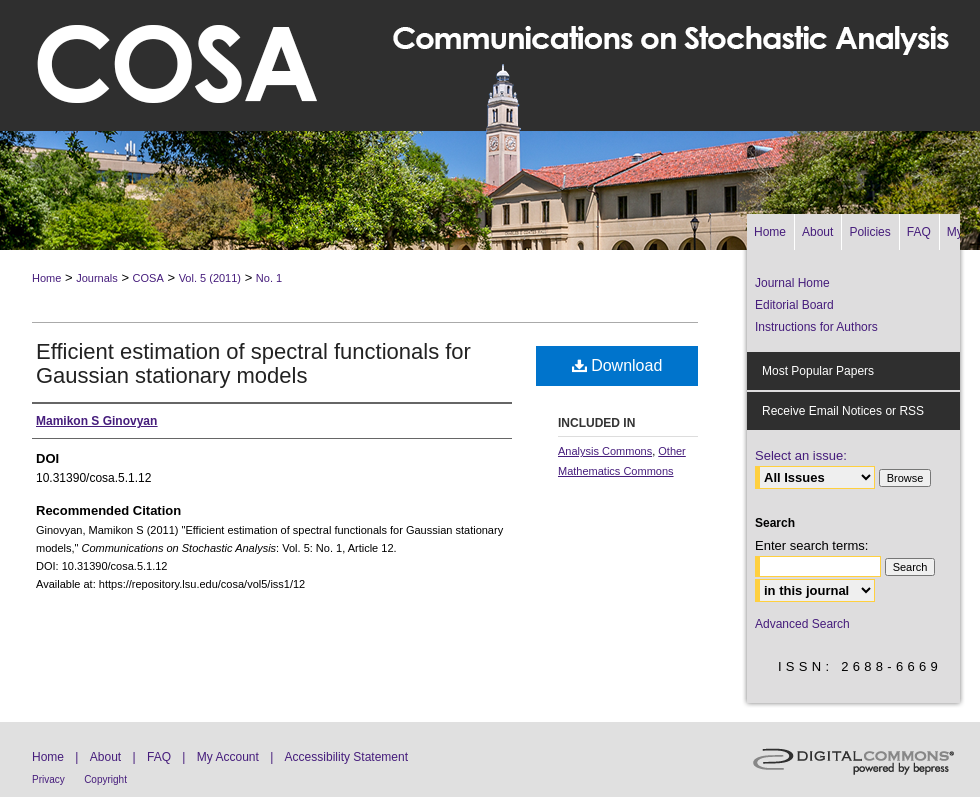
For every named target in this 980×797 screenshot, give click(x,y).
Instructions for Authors (816, 327)
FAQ (159, 757)
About (105, 757)
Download (617, 365)
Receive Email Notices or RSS (843, 411)
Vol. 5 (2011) (210, 278)
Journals (97, 278)
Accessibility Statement (346, 757)
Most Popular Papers (818, 371)
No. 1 (269, 278)
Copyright (105, 779)
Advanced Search (802, 624)
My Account (228, 757)
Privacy (48, 779)
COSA (148, 278)
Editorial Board (794, 305)
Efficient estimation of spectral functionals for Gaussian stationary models (253, 363)
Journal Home (792, 283)
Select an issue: (801, 455)
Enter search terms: (811, 545)
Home (46, 278)
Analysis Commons (605, 451)
